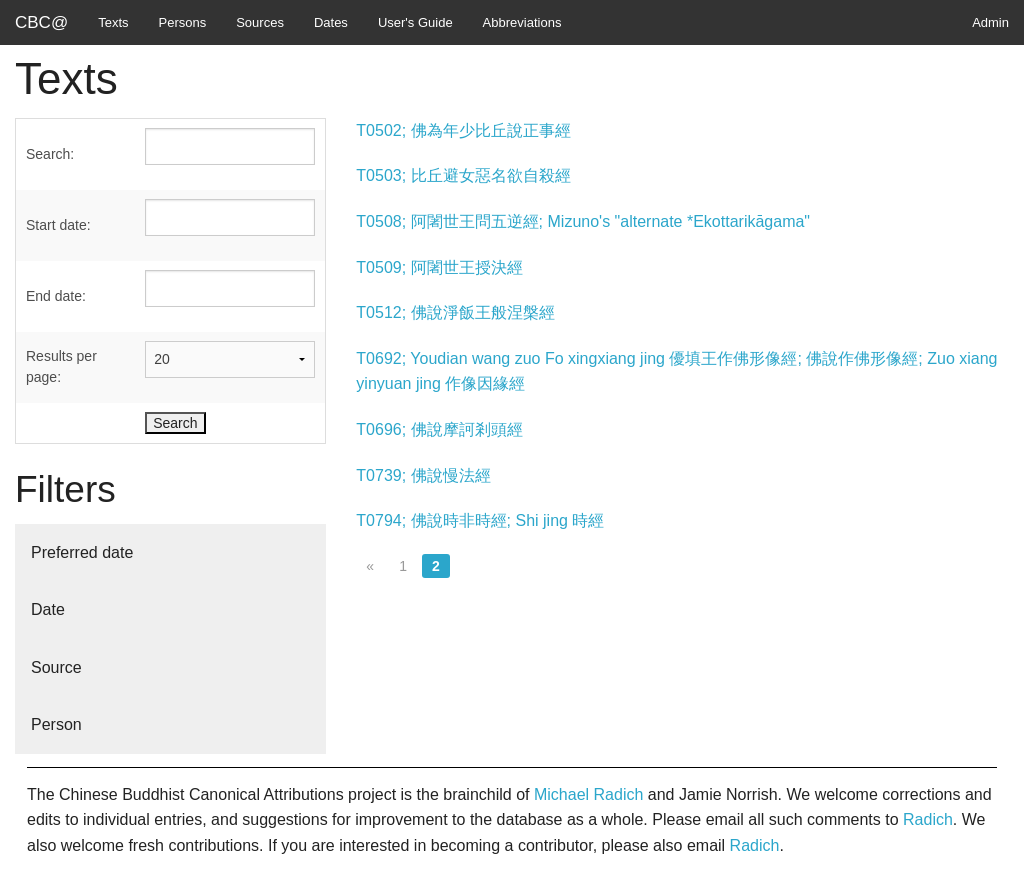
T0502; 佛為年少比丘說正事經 (463, 130)
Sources (260, 22)
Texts (113, 22)
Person (56, 724)
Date (48, 609)
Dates (331, 22)
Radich (928, 819)
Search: (50, 154)
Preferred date (82, 552)
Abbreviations (522, 22)
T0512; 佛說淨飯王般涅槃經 (455, 312)
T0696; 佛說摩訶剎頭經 (439, 429)
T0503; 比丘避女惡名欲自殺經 (463, 175)
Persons (183, 22)
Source (56, 667)
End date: (56, 296)
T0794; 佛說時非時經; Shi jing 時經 (480, 520)
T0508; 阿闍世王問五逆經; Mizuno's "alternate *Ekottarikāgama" (583, 221)
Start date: (58, 225)
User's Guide (415, 22)
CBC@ (41, 22)
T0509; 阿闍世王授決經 (439, 267)
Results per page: (61, 366)
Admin (990, 22)
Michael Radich (588, 794)
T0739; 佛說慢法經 (423, 475)
